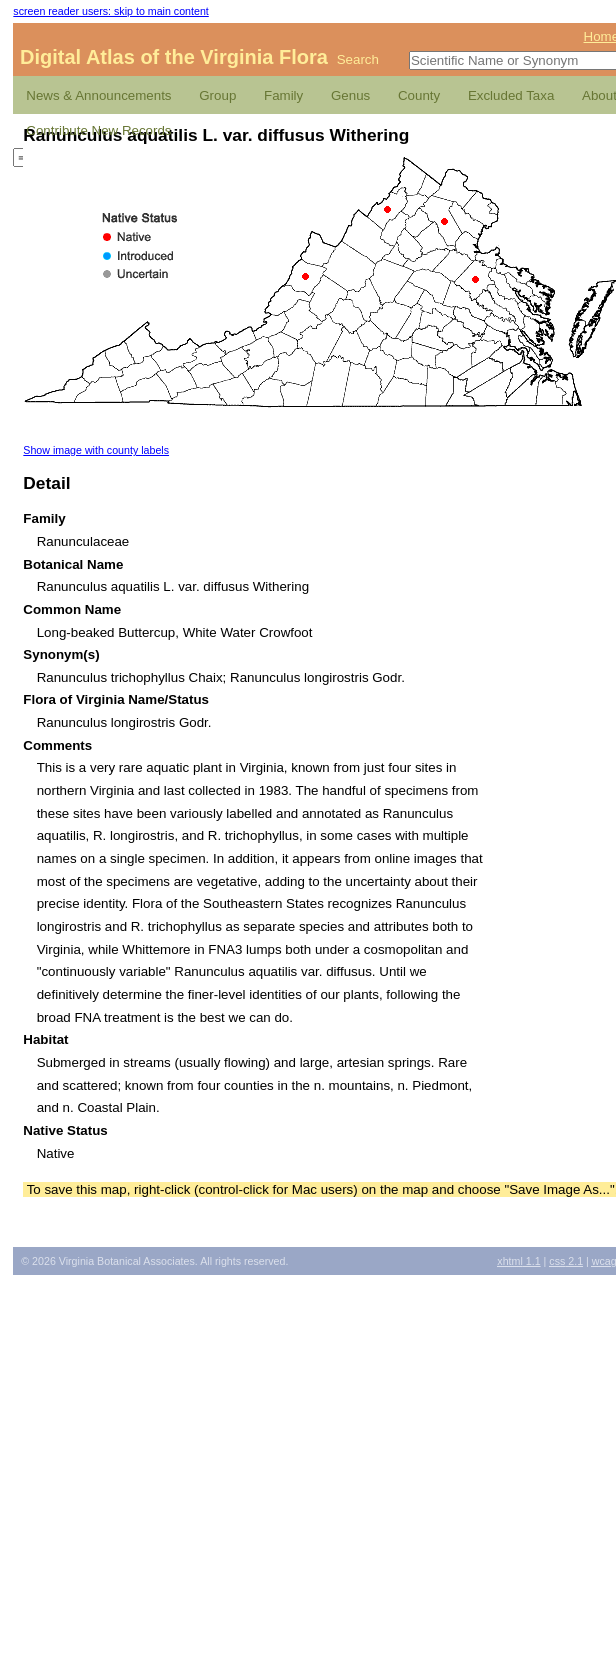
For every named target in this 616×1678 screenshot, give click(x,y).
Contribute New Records (98, 130)
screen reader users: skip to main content (110, 11)
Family (283, 95)
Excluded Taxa (511, 95)
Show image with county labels (96, 450)
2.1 (566, 1261)
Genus (350, 95)
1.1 (518, 1261)
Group (217, 95)
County (419, 95)
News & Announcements (98, 95)
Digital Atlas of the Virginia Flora (174, 57)
